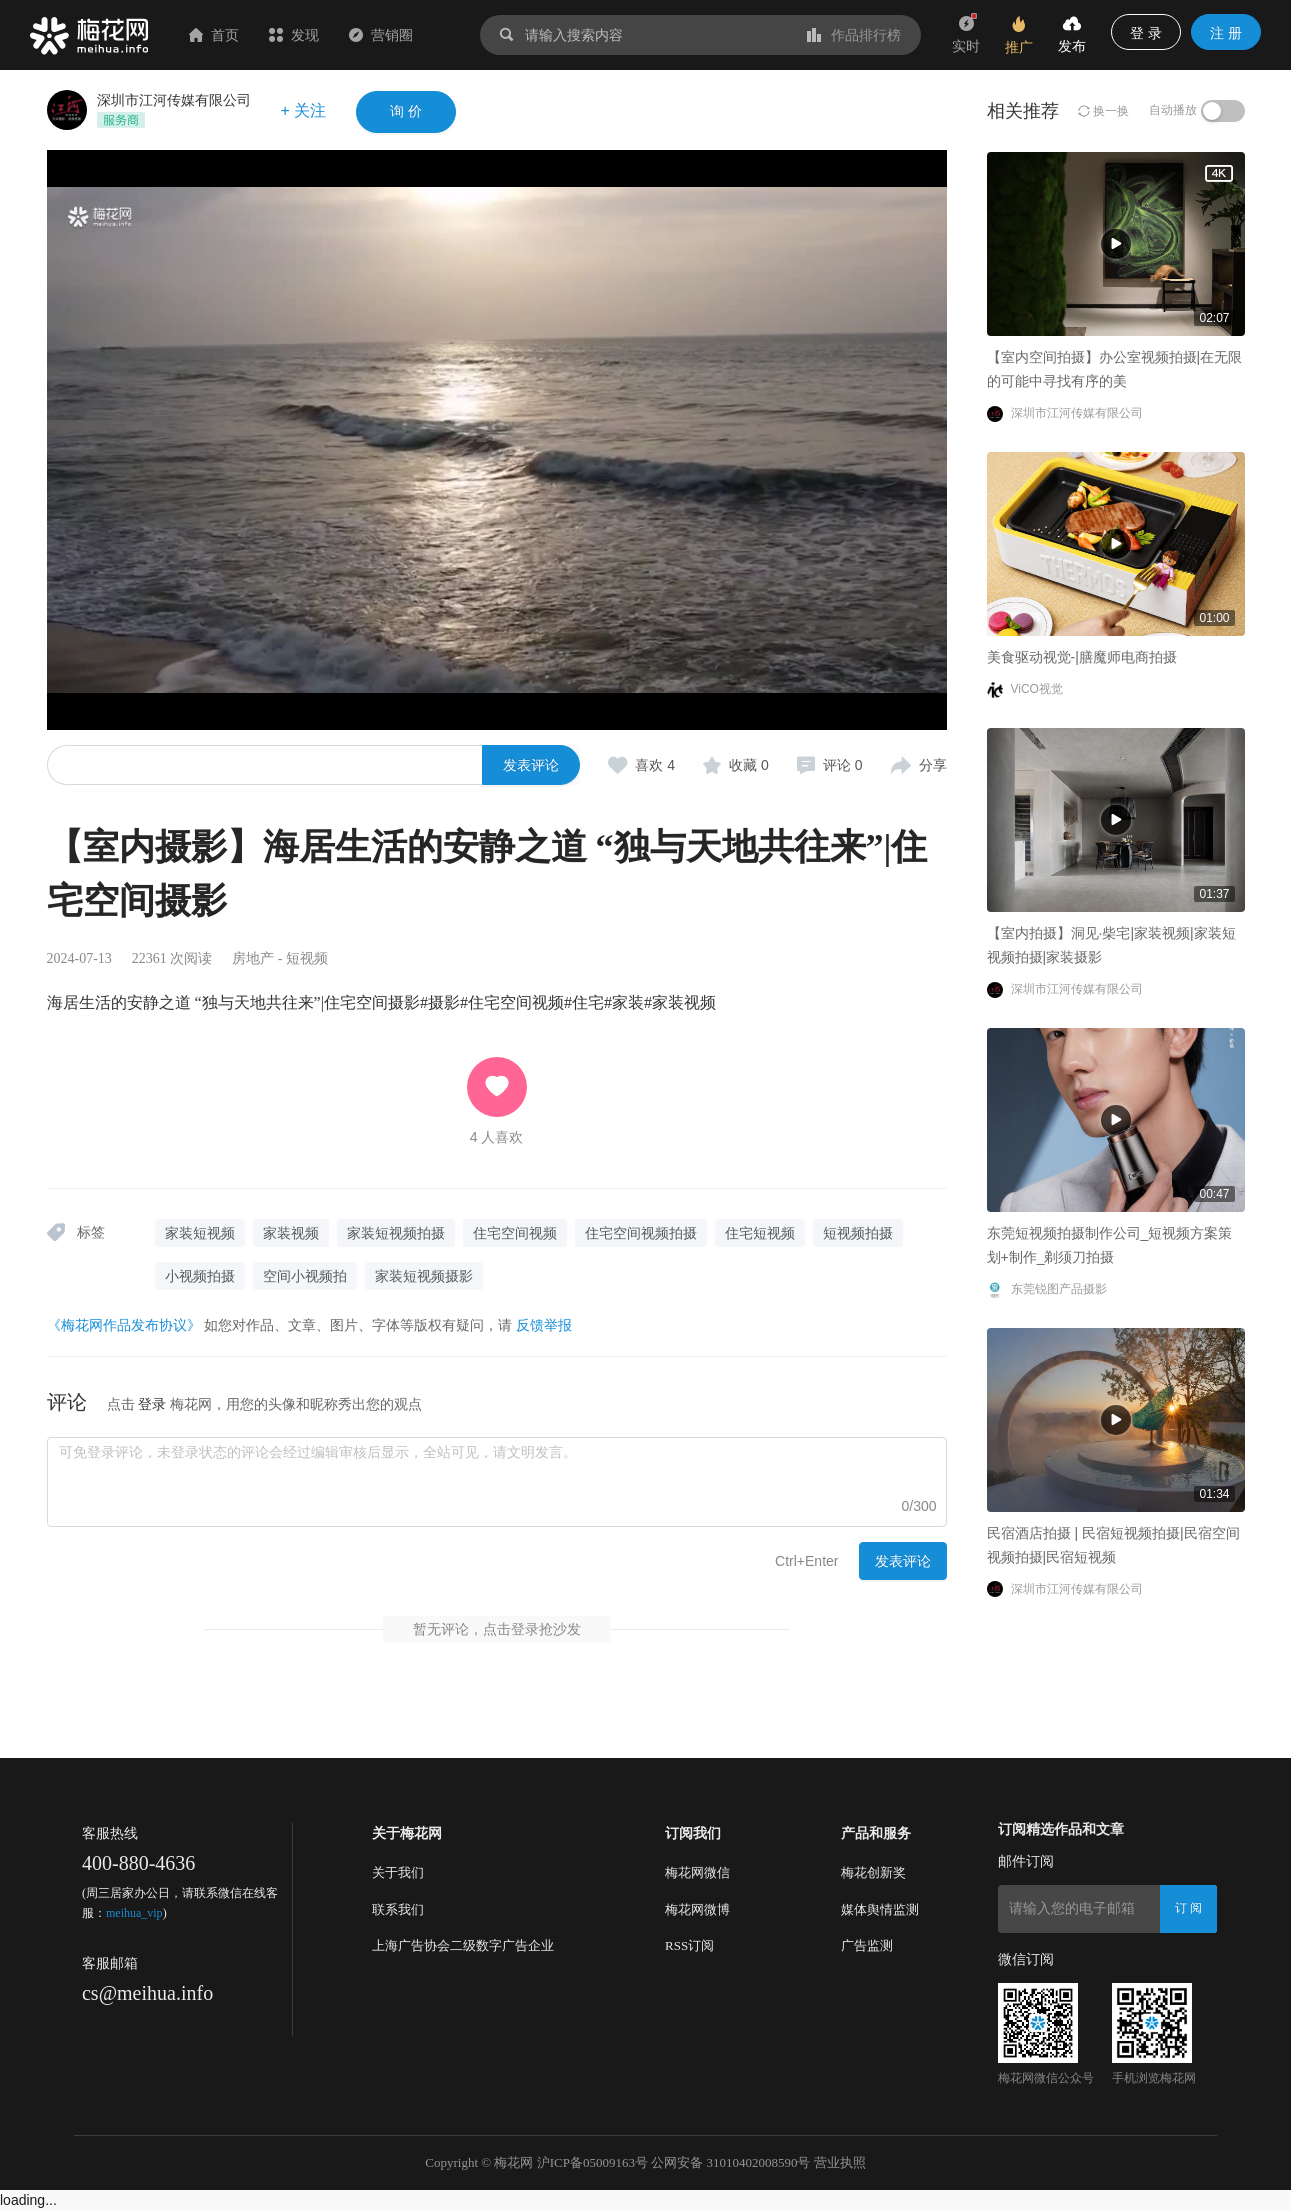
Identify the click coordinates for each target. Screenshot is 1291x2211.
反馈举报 (544, 1325)
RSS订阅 (689, 1945)
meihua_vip (134, 1913)
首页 (214, 35)
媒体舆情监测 (880, 1909)
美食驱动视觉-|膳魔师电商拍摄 (602, 586)
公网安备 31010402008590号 (730, 2162)
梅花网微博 (697, 1909)
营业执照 (840, 2162)
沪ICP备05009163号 (592, 2162)
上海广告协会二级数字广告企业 (463, 1945)
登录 (152, 1404)
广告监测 (867, 1945)
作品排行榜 (854, 35)
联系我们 (398, 1909)
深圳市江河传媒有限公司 (174, 100)
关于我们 (398, 1872)
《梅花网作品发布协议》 (124, 1325)
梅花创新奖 (873, 1872)
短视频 (307, 958)
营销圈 (381, 35)
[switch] (1223, 111)
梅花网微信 (697, 1872)
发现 (294, 35)
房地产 (253, 958)
